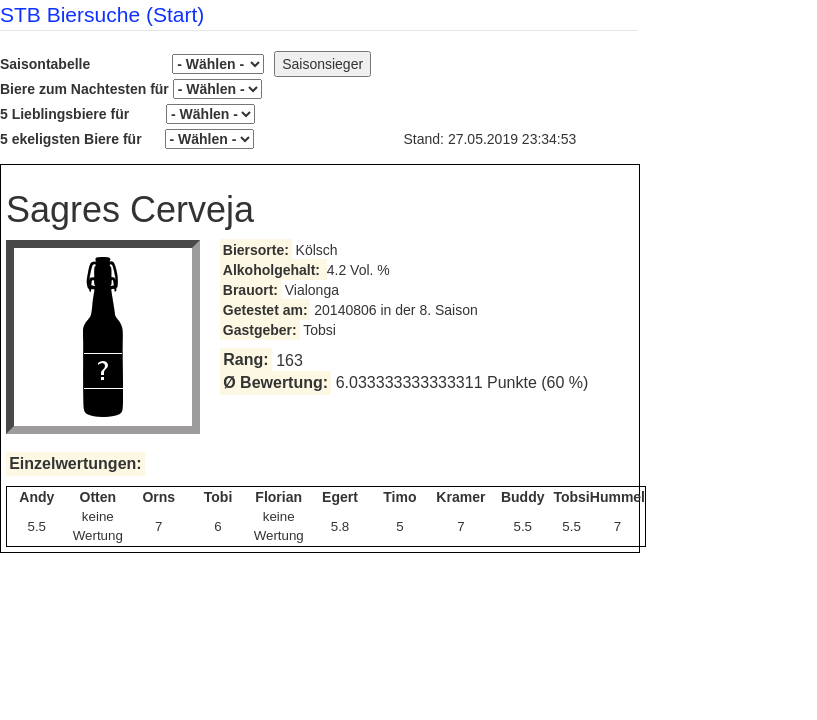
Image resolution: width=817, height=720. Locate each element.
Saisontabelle (132, 64)
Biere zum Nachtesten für (131, 89)
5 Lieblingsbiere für (127, 114)
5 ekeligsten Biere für (127, 139)
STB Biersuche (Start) (102, 14)
